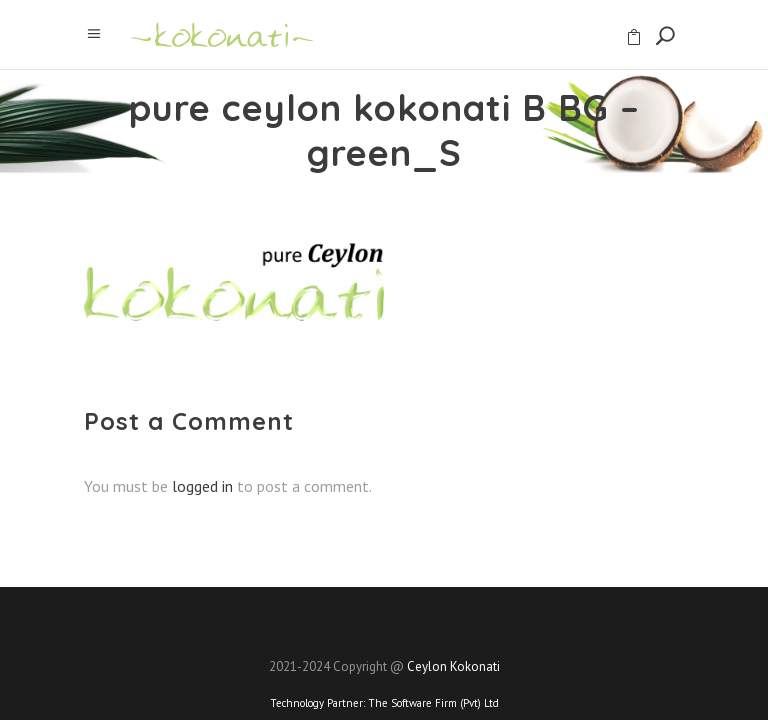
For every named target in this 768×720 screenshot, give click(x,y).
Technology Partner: (384, 703)
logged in (202, 486)
